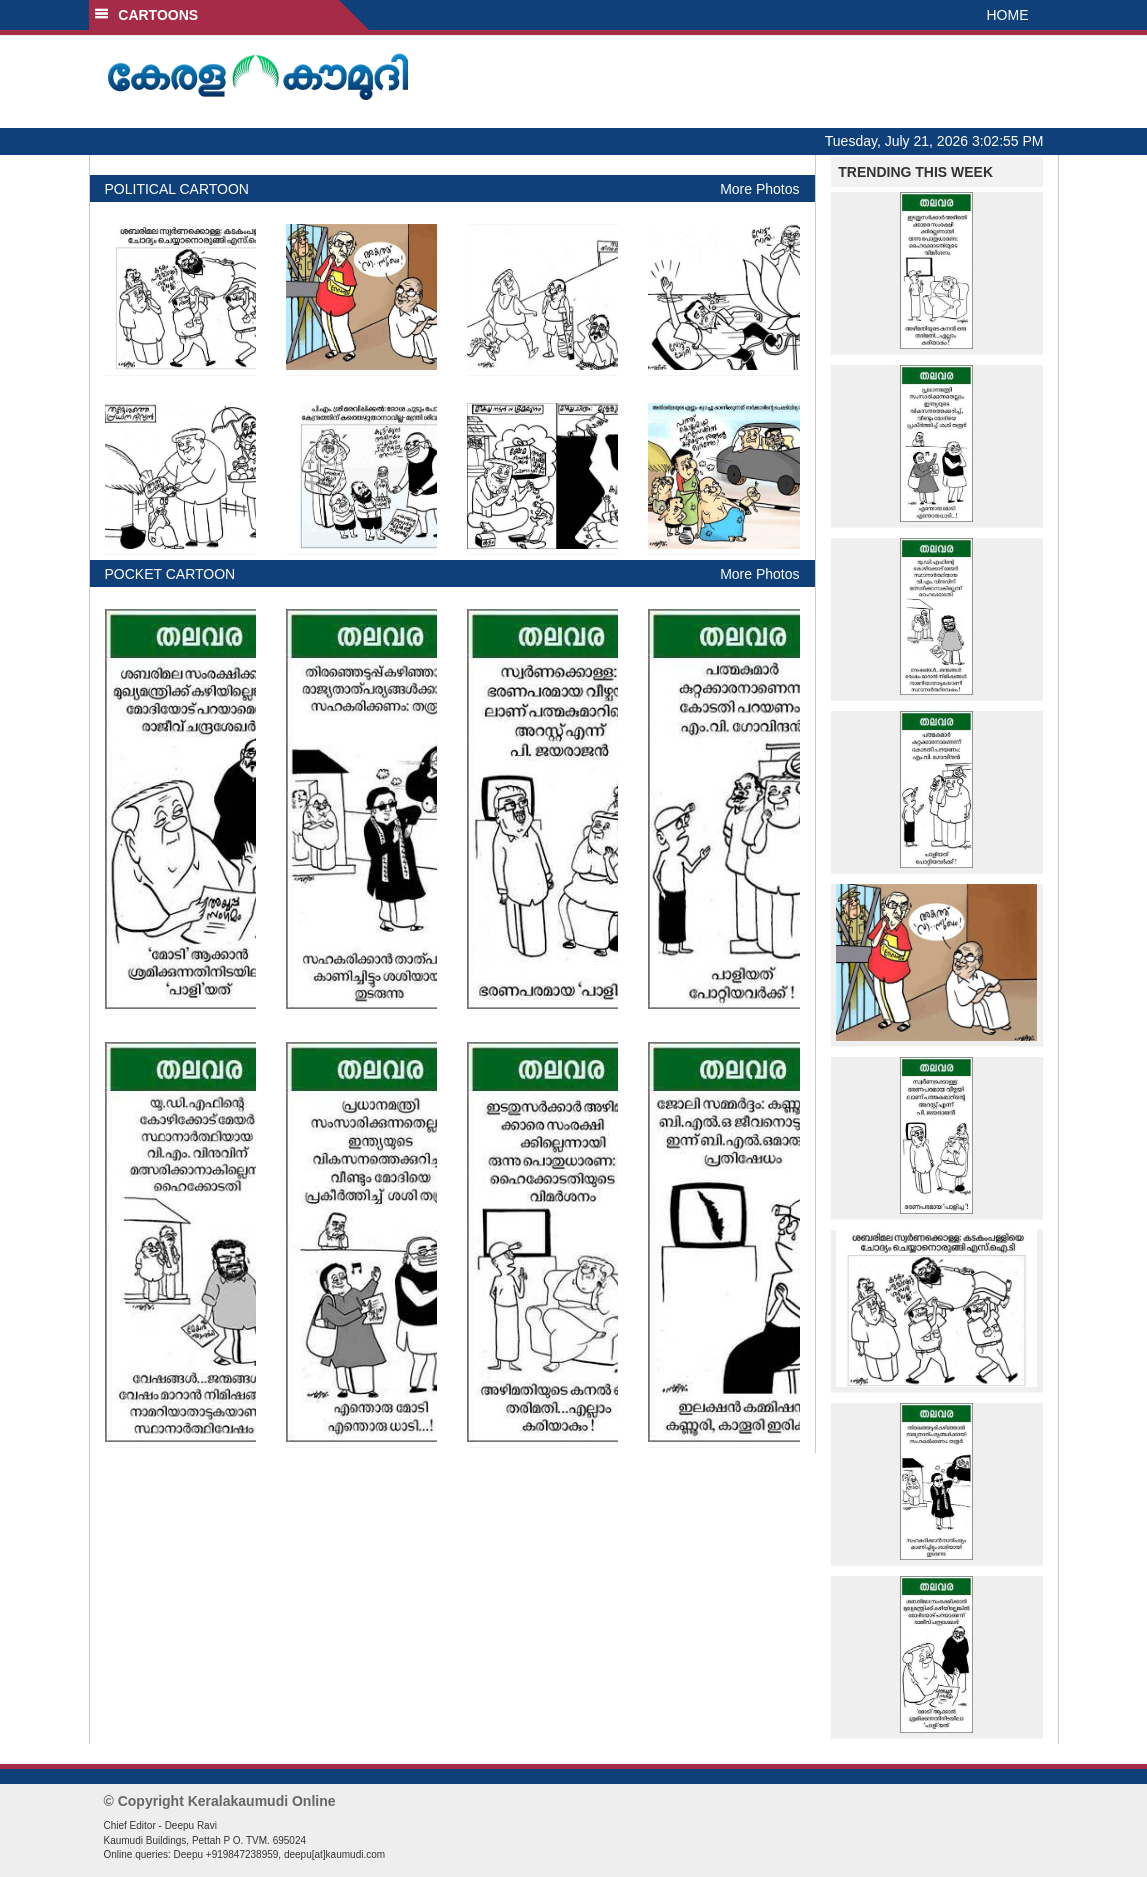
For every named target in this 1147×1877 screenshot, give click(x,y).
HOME (1008, 15)
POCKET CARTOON (170, 574)
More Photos (759, 189)
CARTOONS (146, 15)
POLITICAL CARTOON (177, 189)
